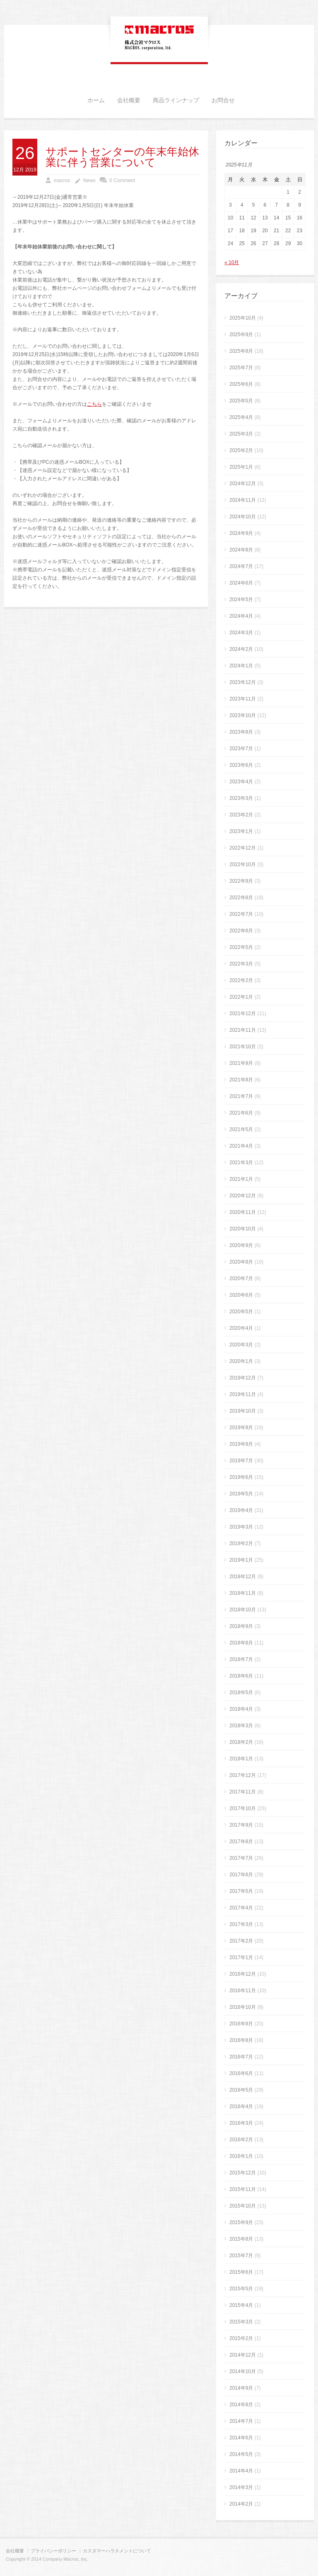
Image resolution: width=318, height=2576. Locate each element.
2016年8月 (241, 2040)
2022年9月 (241, 881)
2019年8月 (241, 1444)
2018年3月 (241, 1726)
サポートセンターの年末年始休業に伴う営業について (122, 157)
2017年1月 (241, 1957)
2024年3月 (241, 633)
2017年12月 (242, 1775)
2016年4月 (241, 2106)
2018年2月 (241, 1742)
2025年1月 (241, 467)
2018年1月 (241, 1759)
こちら (94, 404)
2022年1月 (241, 997)
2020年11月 (242, 1212)
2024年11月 (242, 500)
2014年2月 (241, 2504)
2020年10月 (242, 1229)
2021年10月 (242, 1047)
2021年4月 (241, 1146)
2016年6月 (241, 2073)
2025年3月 (241, 434)
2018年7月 (241, 1659)
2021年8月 (241, 1080)
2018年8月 (241, 1643)
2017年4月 (241, 1908)
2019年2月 (241, 1543)
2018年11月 (242, 1593)
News (89, 180)
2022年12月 (242, 848)
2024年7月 (241, 566)
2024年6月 (241, 583)
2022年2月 (241, 980)
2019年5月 (241, 1494)
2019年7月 (241, 1461)
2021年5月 (241, 1129)
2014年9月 (241, 2388)
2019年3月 (241, 1527)
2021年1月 (241, 1179)
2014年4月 (241, 2471)
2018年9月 (241, 1626)
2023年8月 (241, 732)
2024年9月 (241, 533)
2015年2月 (241, 2338)
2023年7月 (241, 748)
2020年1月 (241, 1361)
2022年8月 (241, 897)
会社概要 (128, 101)
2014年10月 (242, 2371)
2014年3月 (241, 2487)
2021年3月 (241, 1162)
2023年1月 (241, 831)
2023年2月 (241, 815)
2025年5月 (241, 401)
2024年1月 (241, 666)
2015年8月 (241, 2239)
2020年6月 (241, 1295)
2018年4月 (241, 1709)
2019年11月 (242, 1394)
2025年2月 (241, 450)
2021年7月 (241, 1096)
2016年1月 (241, 2156)
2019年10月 (242, 1411)
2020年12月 (242, 1196)
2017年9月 (241, 1825)
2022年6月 (241, 931)
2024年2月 (241, 649)
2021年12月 (242, 1013)
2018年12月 (242, 1576)
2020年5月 (241, 1311)
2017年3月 (241, 1924)
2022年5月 (241, 947)
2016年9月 (241, 2024)
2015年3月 (241, 2322)
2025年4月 (241, 417)
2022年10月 (242, 864)
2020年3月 (241, 1345)
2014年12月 (242, 2355)
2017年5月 (241, 1891)
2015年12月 (242, 2173)
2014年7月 (241, 2421)
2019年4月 (241, 1510)
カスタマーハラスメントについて (117, 2550)
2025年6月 (241, 384)
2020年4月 (241, 1328)
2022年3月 (241, 964)
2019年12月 (242, 1378)
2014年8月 (241, 2404)
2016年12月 (242, 1974)
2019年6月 (241, 1477)
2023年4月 (241, 782)
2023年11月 (242, 699)
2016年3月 (241, 2123)
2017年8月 (241, 1841)
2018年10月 (242, 1610)
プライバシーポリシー (53, 2550)
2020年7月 (241, 1278)
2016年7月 (241, 2057)
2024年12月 (242, 483)
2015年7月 (241, 2255)
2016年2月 (241, 2140)
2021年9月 (241, 1063)
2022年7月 (241, 914)
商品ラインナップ (176, 101)
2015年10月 (242, 2206)
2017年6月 (241, 1875)
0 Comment (122, 180)
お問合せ (223, 101)
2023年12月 (242, 682)
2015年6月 (241, 2272)
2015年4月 (241, 2305)
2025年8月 (241, 351)
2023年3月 (241, 798)
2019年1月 (241, 1560)
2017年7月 (241, 1858)
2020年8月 (241, 1262)
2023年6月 (241, 765)
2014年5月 (241, 2454)
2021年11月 (242, 1030)
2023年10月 (242, 715)
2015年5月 (241, 2289)
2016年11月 (242, 1990)
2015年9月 (241, 2222)
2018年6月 (241, 1676)
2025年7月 (241, 368)
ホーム (96, 101)
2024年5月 (241, 599)
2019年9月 (241, 1427)
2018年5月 (241, 1692)
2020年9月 (241, 1245)
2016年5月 (241, 2090)
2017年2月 (241, 1941)
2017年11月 (242, 1792)
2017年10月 (242, 1808)
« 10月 (231, 262)
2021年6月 (241, 1113)
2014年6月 (241, 2438)
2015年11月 (242, 2189)
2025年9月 (241, 334)
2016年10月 (242, 2007)
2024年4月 (241, 616)
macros (62, 180)
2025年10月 (242, 318)
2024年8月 (241, 550)
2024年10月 (242, 517)
